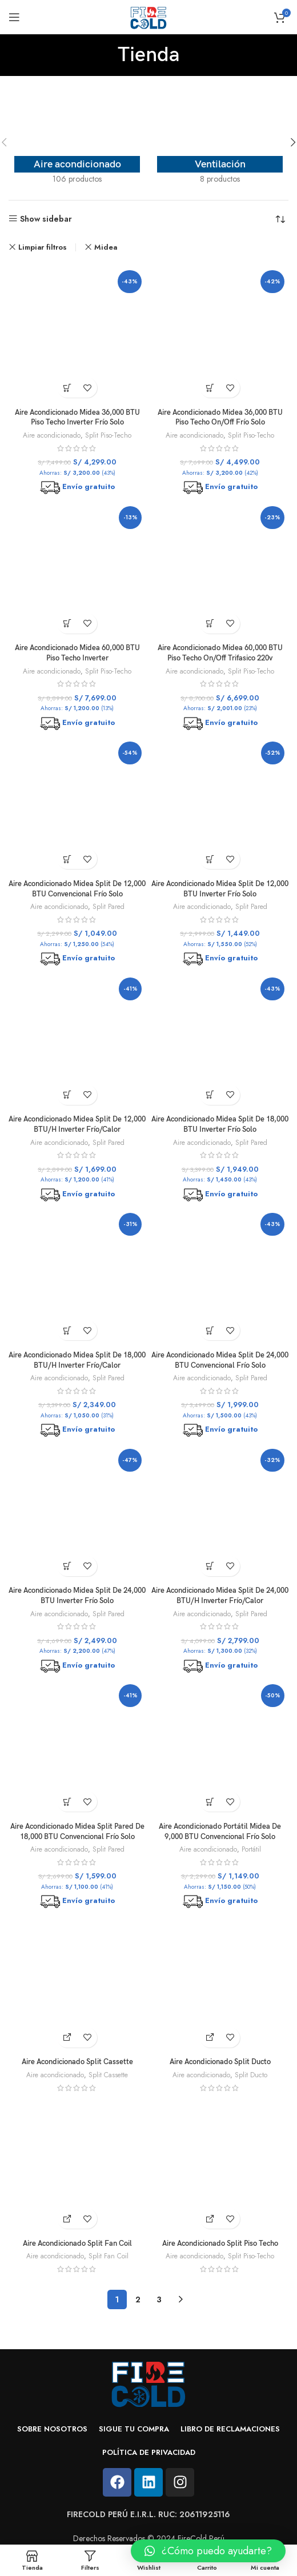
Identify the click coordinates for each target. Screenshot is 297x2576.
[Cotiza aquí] (67, 2038)
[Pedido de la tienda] (279, 220)
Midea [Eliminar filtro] (105, 247)
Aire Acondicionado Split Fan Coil (77, 2244)
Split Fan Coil (109, 2256)
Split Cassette (108, 2075)
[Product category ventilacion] (219, 142)
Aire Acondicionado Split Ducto (220, 2062)
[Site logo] (148, 16)
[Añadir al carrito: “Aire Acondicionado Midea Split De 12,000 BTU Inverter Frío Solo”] (210, 859)
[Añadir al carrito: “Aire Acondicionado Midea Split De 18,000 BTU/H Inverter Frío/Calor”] (67, 1330)
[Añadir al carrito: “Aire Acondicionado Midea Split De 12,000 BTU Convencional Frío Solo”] (67, 859)
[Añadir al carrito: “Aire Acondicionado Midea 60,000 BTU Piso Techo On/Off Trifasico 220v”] (210, 624)
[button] (208, 2550)
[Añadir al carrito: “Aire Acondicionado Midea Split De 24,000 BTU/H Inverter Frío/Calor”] (210, 1566)
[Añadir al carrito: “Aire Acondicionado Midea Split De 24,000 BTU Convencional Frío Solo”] (210, 1330)
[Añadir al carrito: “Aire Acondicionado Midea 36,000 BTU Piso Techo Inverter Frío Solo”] (67, 388)
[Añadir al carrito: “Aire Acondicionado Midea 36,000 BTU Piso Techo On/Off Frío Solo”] (210, 388)
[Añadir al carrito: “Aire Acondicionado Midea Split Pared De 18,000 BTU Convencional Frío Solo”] (67, 1802)
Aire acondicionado (52, 435)
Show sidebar (46, 218)
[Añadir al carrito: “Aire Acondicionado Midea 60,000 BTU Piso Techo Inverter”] (67, 624)
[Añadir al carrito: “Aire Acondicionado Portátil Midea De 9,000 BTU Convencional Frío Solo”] (210, 1802)
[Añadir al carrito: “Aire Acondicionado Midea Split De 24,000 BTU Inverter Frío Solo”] (67, 1566)
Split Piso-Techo (108, 435)
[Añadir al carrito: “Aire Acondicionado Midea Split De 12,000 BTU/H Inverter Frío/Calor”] (67, 1095)
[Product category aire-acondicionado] (77, 142)
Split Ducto (251, 2075)
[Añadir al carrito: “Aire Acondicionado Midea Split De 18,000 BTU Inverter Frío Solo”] (210, 1095)
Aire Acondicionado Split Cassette (77, 2062)
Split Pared (109, 906)
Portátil (251, 1849)
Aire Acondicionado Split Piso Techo (220, 2244)
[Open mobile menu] (14, 17)
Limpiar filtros (42, 247)
